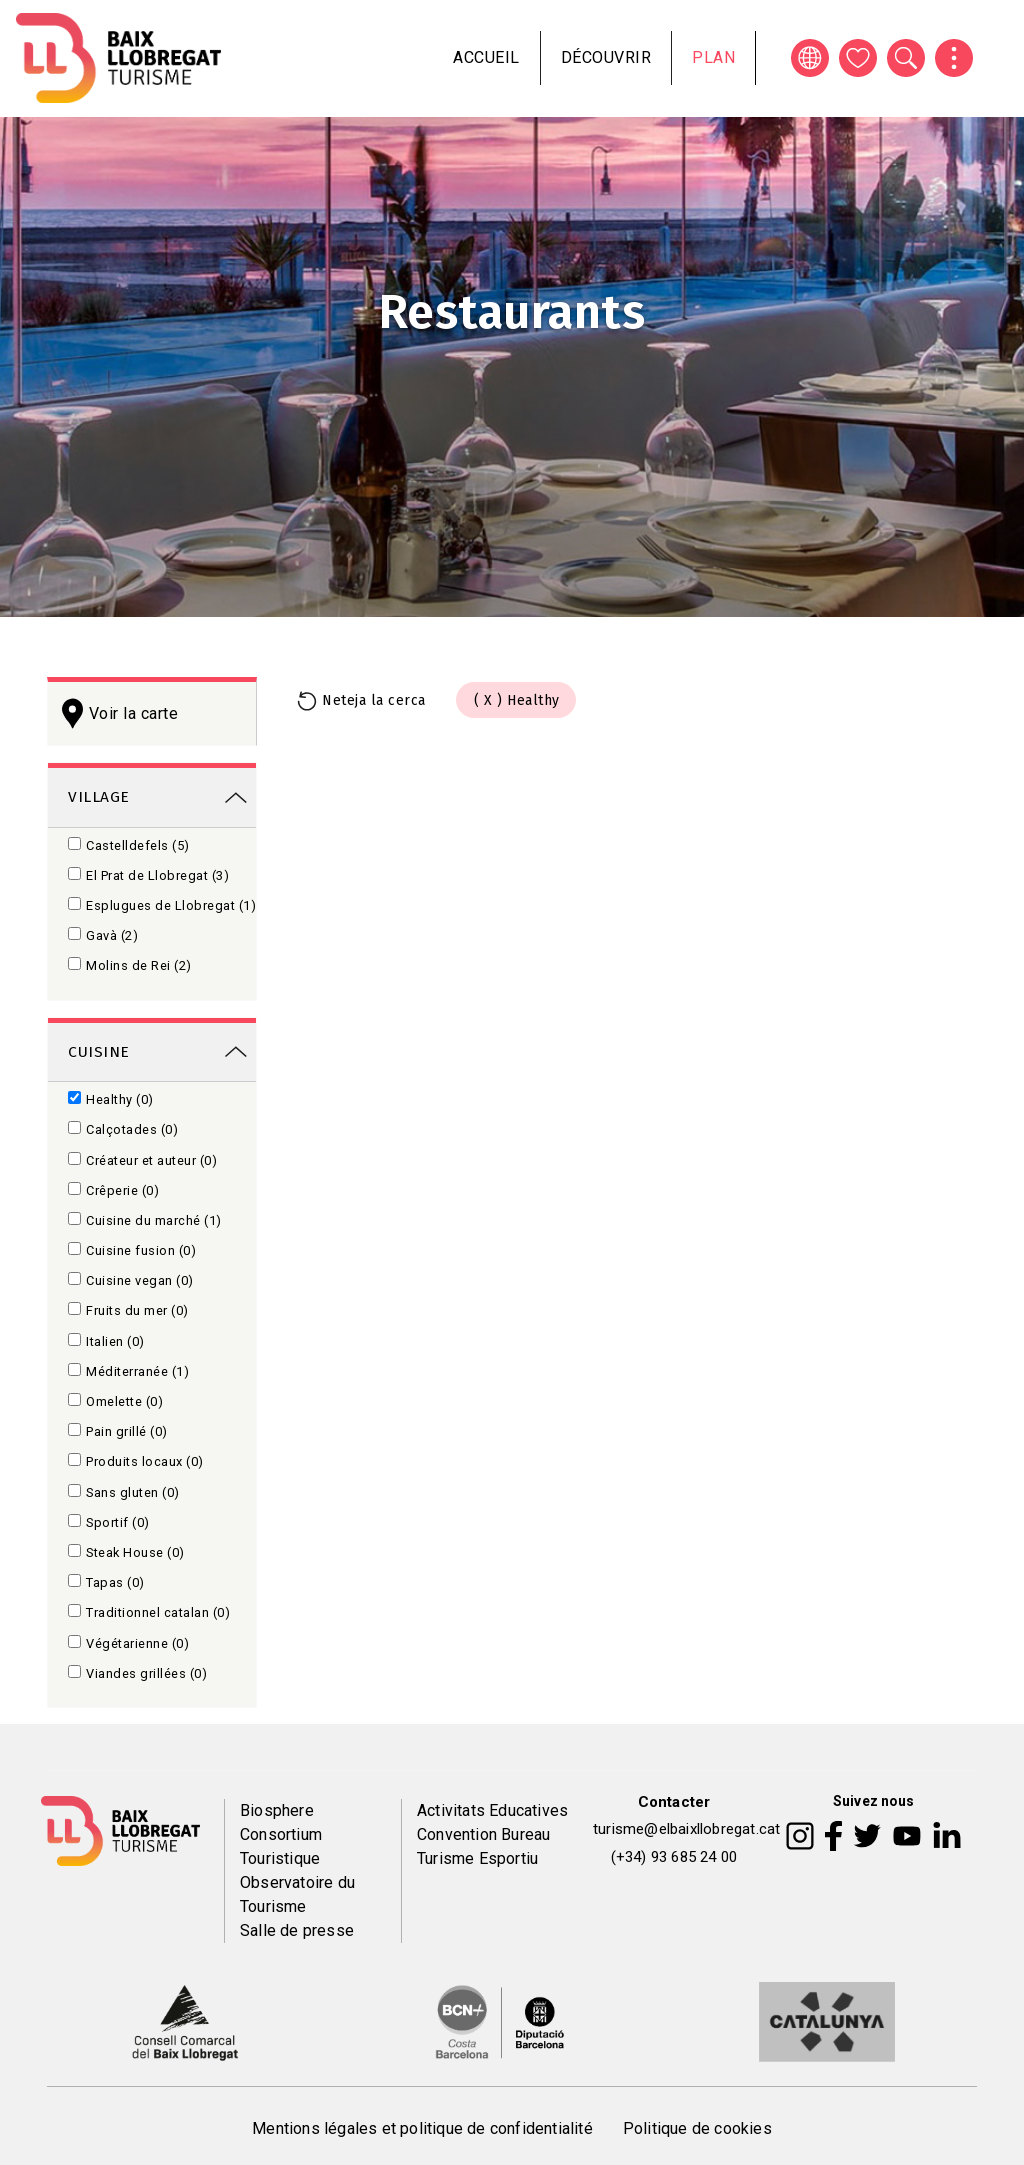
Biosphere (277, 1810)
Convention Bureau (483, 1834)
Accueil (486, 57)
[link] (152, 795)
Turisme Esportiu (477, 1858)
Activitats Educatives (492, 1810)
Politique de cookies (697, 2128)
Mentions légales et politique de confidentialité (422, 2128)
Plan (713, 57)
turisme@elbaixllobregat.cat (686, 1829)
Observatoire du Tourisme (297, 1894)
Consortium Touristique (281, 1846)
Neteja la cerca (374, 700)
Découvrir (606, 57)
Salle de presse (297, 1930)
